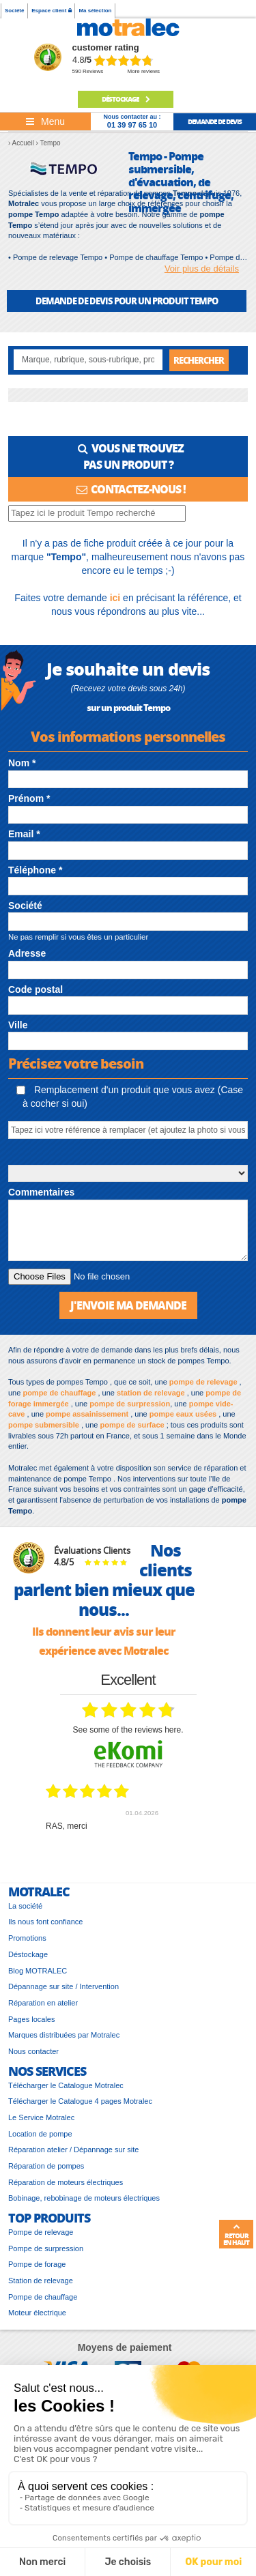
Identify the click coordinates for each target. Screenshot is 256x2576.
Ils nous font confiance (45, 1921)
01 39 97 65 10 (132, 125)
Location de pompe (40, 2134)
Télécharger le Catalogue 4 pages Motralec (80, 2101)
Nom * (21, 762)
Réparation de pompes (46, 2166)
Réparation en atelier (43, 2003)
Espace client (51, 11)
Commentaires (41, 1192)
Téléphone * (35, 870)
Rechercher (198, 359)
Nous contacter (33, 2051)
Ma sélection (95, 11)
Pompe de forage (37, 2264)
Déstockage (126, 99)
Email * (24, 833)
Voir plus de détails (202, 268)
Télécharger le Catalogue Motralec (66, 2085)
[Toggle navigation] (45, 121)
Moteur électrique (37, 2313)
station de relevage (151, 1393)
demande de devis (215, 121)
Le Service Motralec (41, 2117)
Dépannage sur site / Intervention (63, 1986)
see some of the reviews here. (127, 1730)
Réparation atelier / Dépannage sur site (73, 2149)
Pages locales (31, 2019)
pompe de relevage (203, 1382)
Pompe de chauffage (42, 2297)
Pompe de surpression (45, 2248)
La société (25, 1906)
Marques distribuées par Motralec (63, 2035)
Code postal (35, 989)
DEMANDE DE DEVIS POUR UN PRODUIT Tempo (126, 300)
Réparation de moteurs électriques (65, 2182)
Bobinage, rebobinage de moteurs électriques (84, 2198)
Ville (18, 1024)
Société (14, 11)
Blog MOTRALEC (37, 1971)
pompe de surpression (129, 1404)
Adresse (27, 953)
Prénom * (29, 798)
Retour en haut (236, 2235)
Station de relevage (40, 2280)
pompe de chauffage (59, 1393)
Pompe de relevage (40, 2232)
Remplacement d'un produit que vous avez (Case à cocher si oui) (129, 1096)
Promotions (27, 1938)
